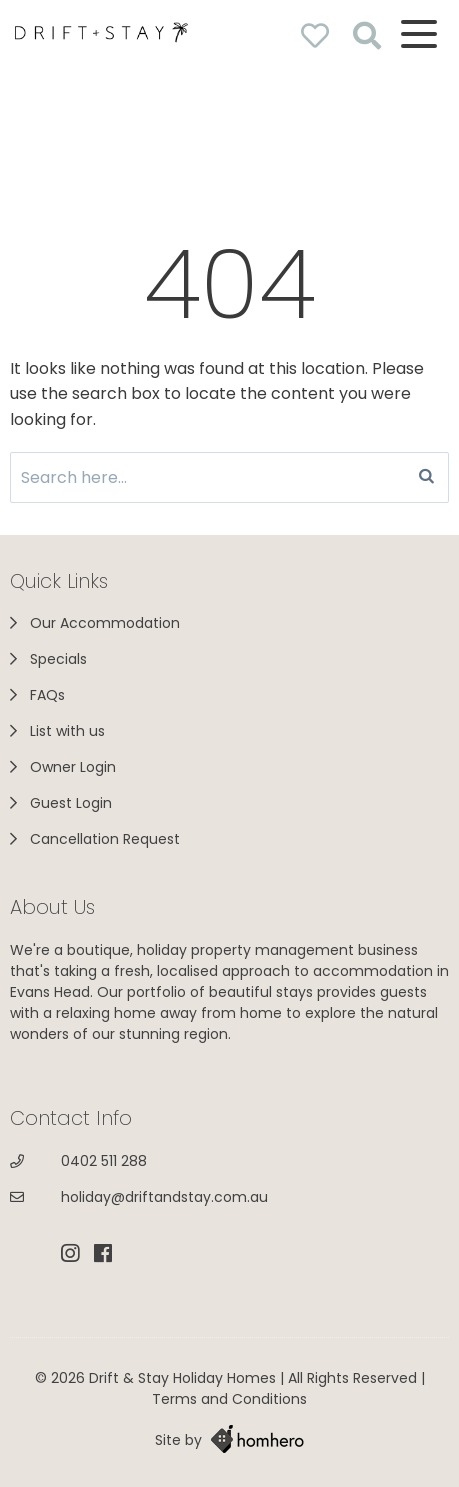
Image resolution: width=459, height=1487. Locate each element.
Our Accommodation (105, 623)
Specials (58, 659)
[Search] (426, 477)
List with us (67, 731)
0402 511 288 (104, 1161)
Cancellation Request (105, 839)
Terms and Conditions (229, 1399)
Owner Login (73, 767)
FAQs (47, 695)
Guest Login (71, 803)
